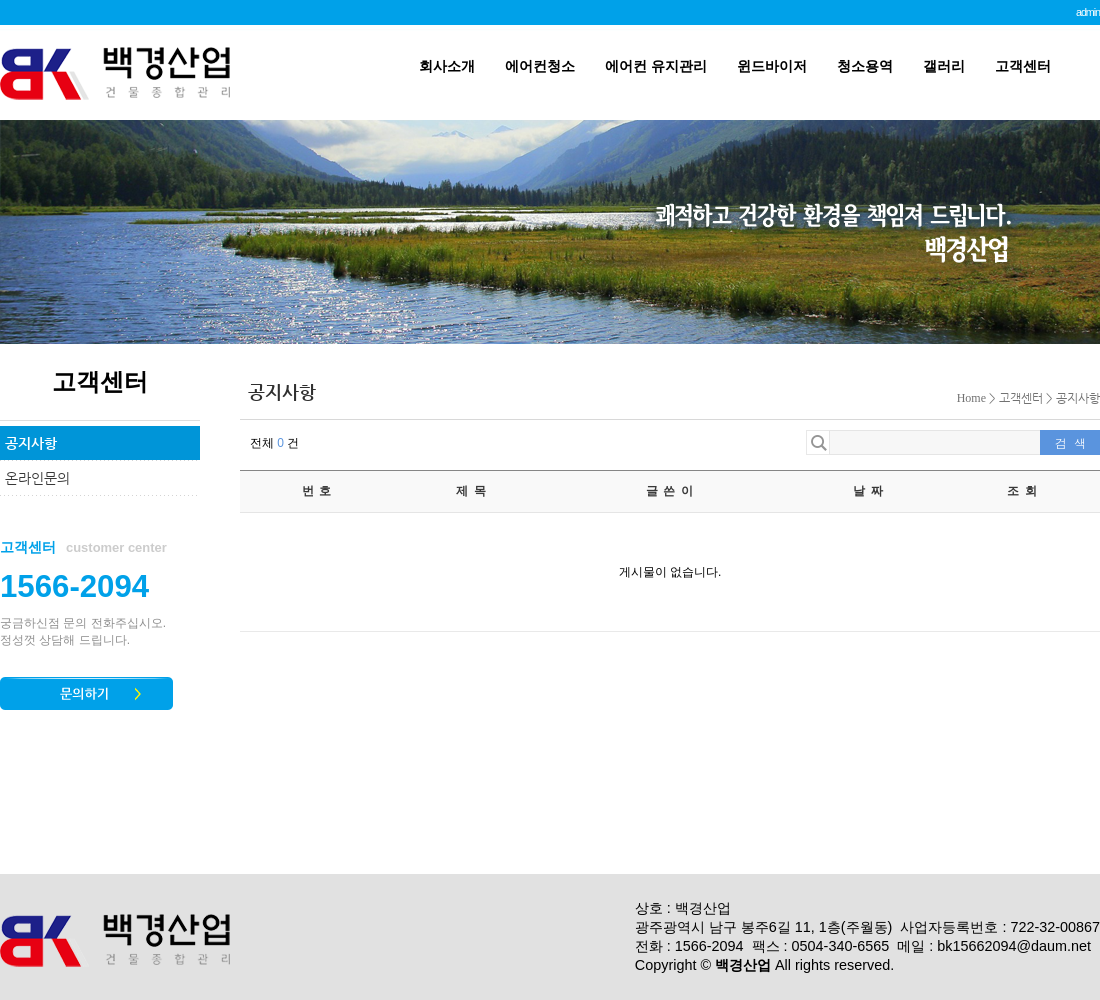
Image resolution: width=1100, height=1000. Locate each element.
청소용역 (865, 66)
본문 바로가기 (0, 0)
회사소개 (447, 66)
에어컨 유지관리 (656, 66)
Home (971, 398)
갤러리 (944, 66)
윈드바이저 (772, 66)
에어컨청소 (540, 66)
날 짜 (868, 491)
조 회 (1022, 491)
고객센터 (1023, 66)
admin (1088, 12)
